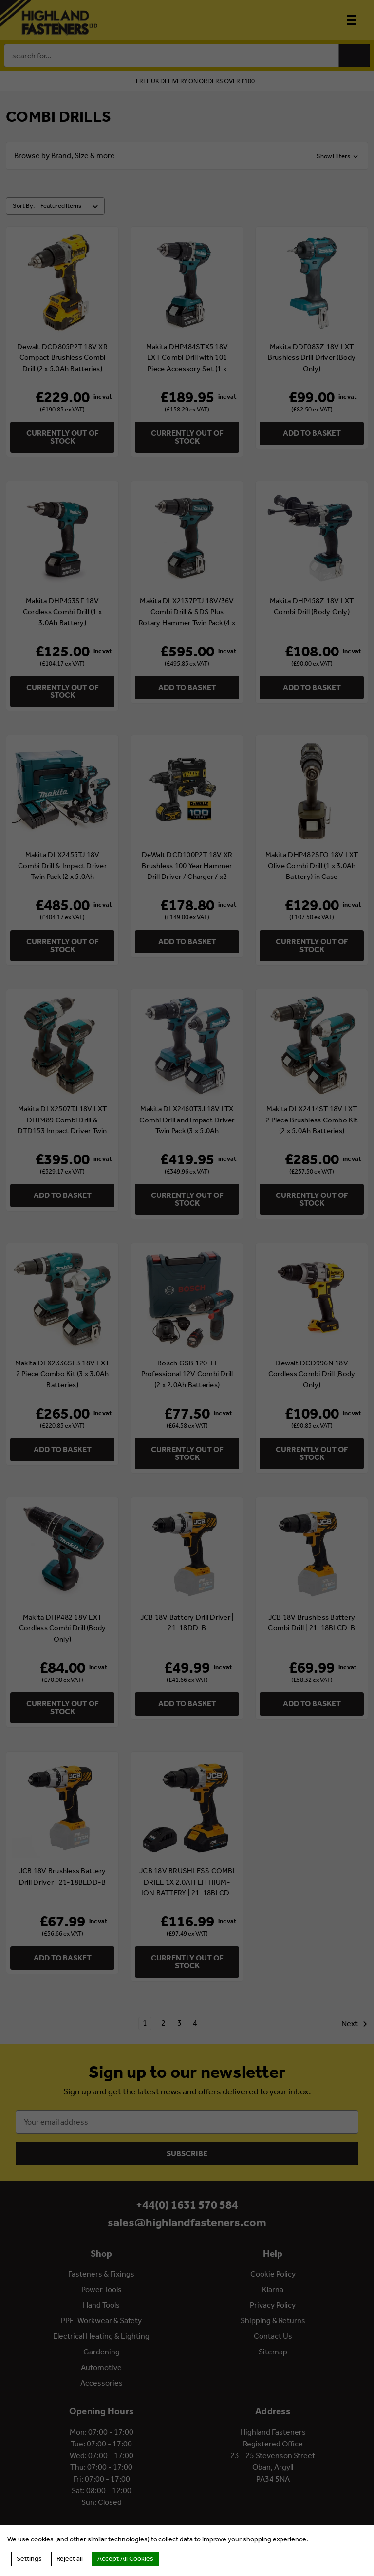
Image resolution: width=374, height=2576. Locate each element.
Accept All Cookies (125, 2559)
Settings (29, 2559)
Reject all (69, 2559)
